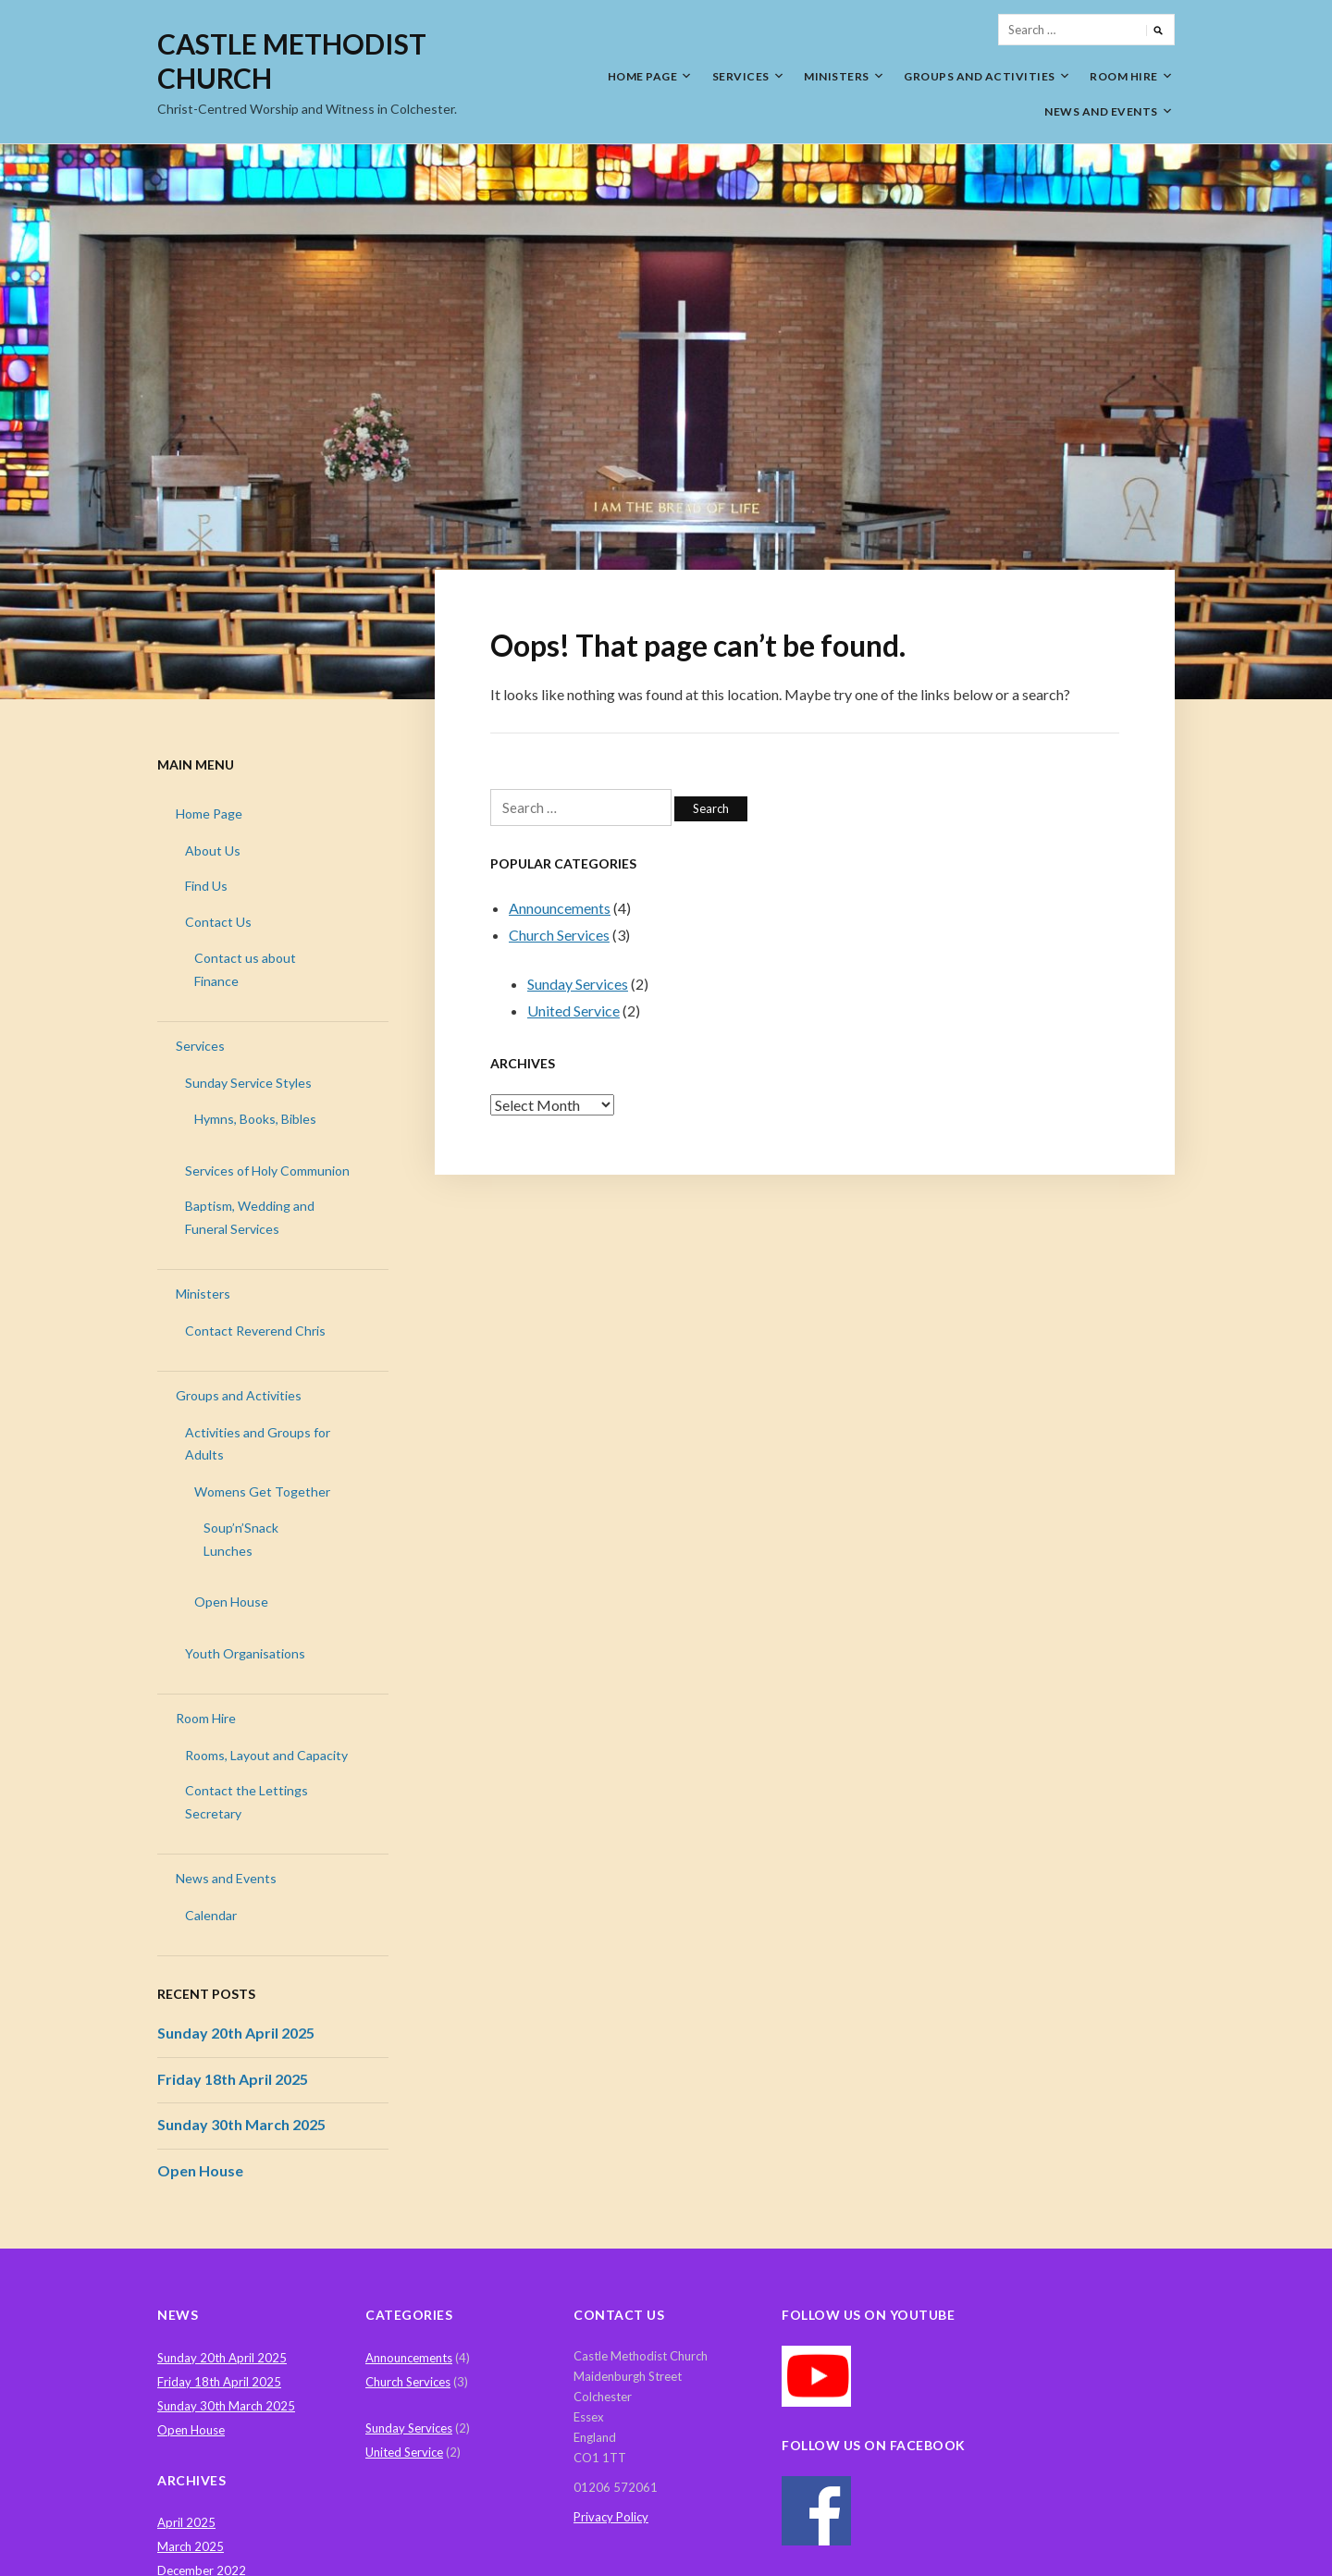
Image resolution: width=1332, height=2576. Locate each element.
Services (741, 76)
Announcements (559, 908)
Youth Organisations (245, 1653)
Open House (231, 1601)
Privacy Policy (611, 2516)
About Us (212, 850)
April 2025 (186, 2522)
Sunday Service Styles (248, 1083)
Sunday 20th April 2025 (235, 2032)
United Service (573, 1010)
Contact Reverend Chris (255, 1330)
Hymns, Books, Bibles (255, 1119)
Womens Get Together (262, 1491)
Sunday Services (577, 983)
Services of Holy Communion (267, 1170)
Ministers (837, 76)
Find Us (206, 886)
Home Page (643, 76)
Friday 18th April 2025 (232, 2079)
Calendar (211, 1915)
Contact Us (218, 922)
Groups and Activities (979, 76)
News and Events (1101, 111)
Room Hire (1124, 76)
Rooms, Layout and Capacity (266, 1755)
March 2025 (190, 2546)
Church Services (559, 934)
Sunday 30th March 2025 (241, 2124)
